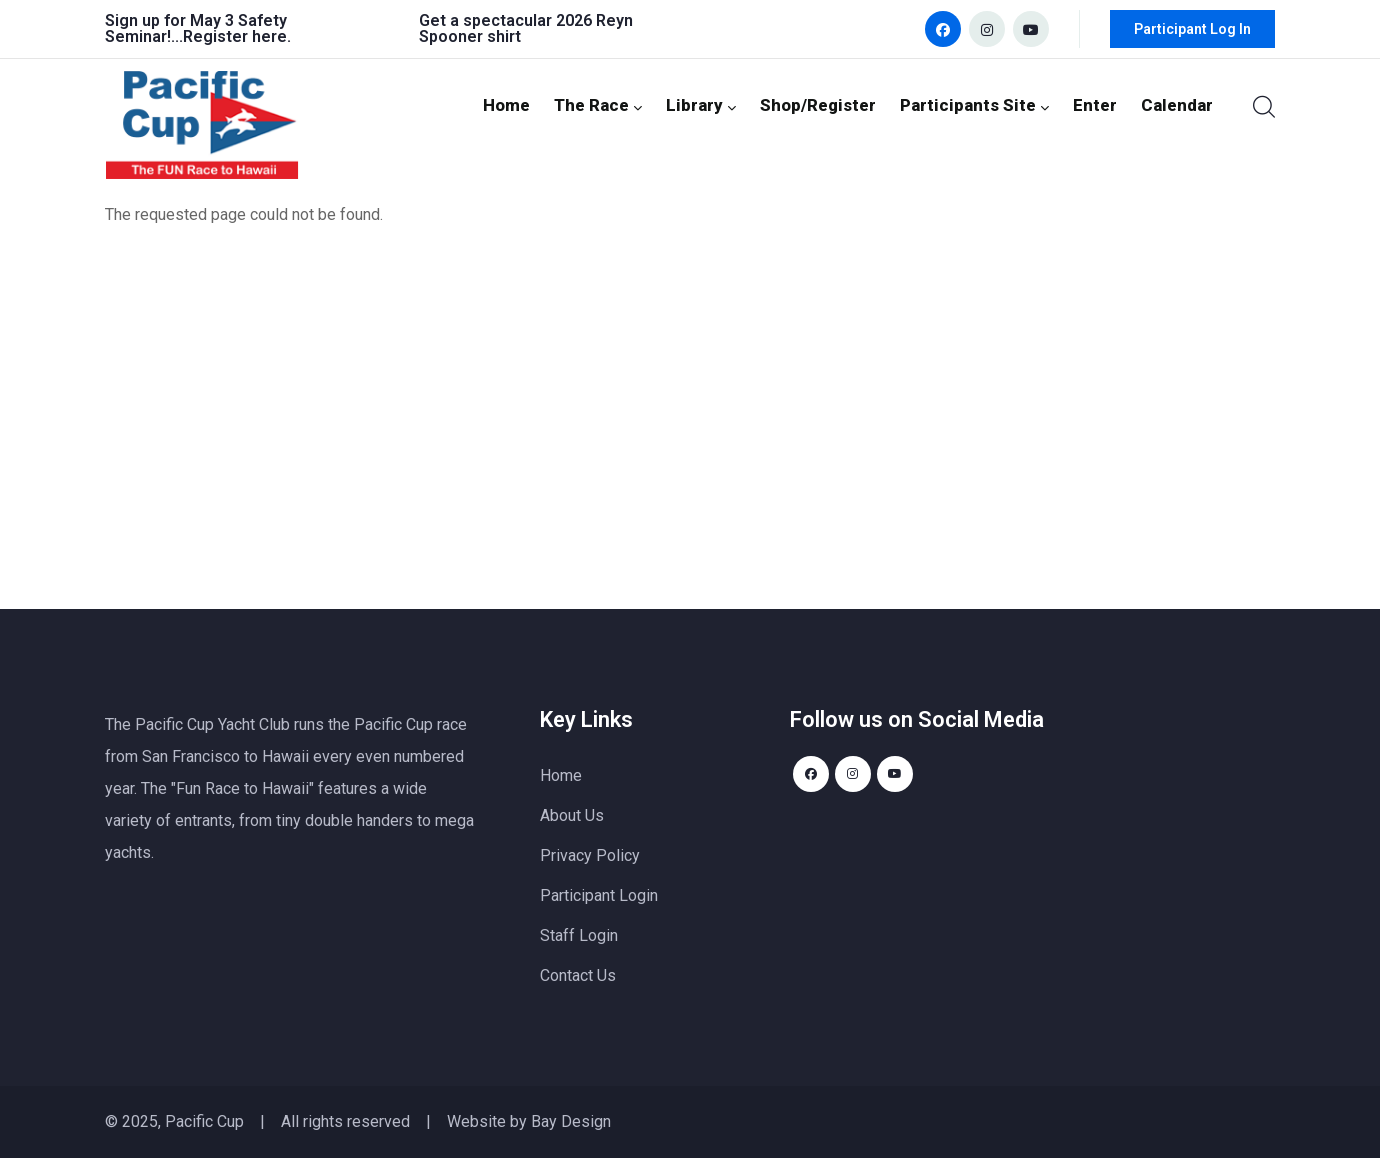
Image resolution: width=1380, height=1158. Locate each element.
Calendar (1179, 104)
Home (545, 104)
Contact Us (578, 975)
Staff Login (579, 935)
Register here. (237, 36)
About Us (572, 815)
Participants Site (989, 104)
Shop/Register (842, 104)
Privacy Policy (590, 855)
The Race (634, 104)
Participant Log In (1192, 29)
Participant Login (599, 895)
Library (732, 104)
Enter (1102, 104)
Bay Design (571, 1121)
